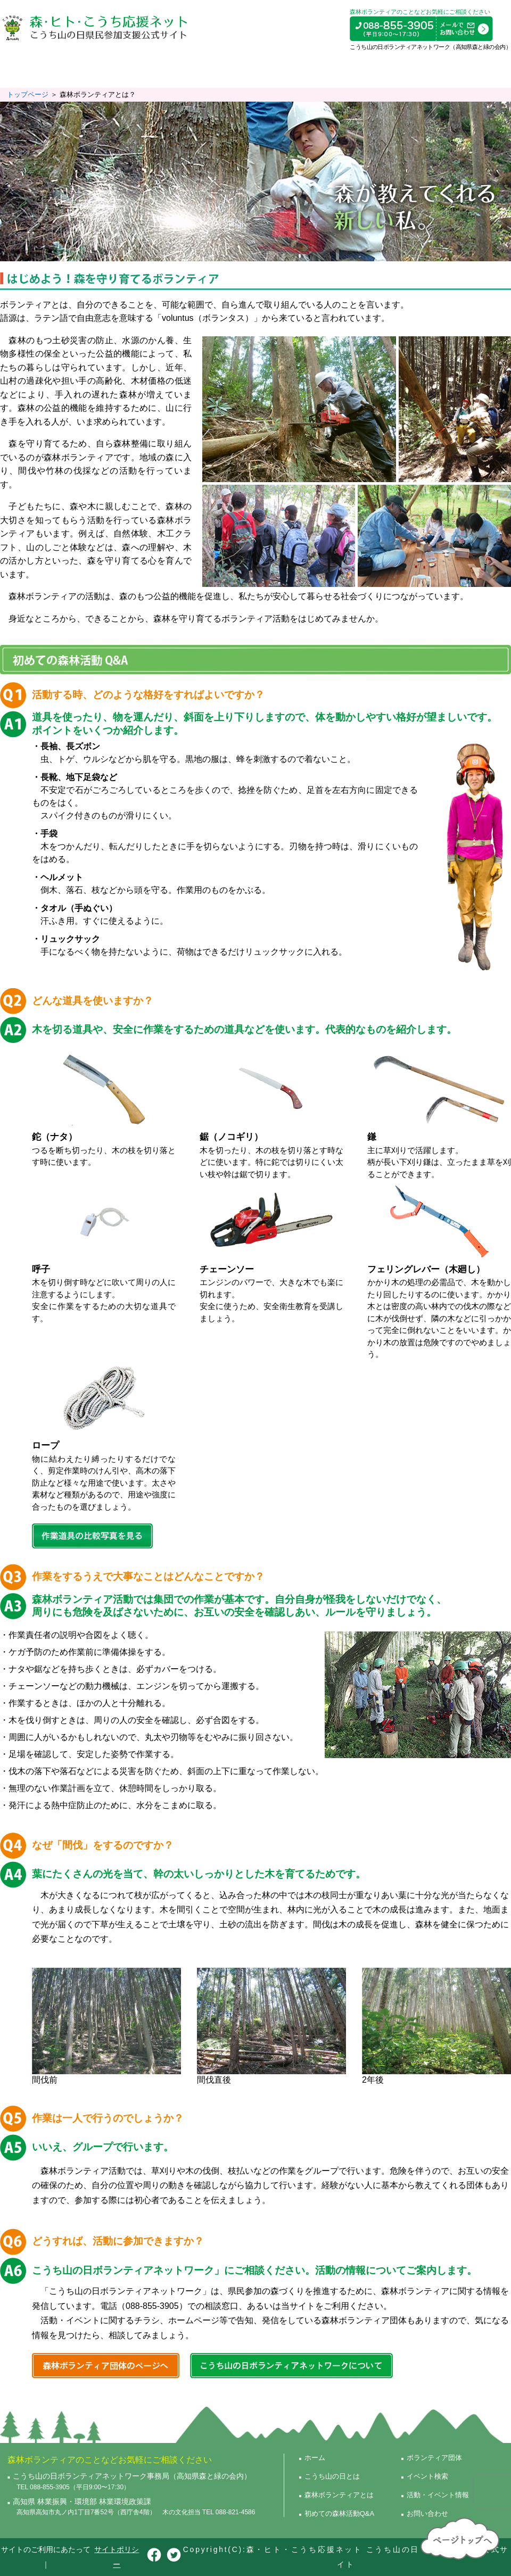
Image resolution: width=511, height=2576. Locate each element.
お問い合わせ (427, 2513)
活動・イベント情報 (466, 69)
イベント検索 (390, 69)
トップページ (27, 94)
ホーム (314, 2458)
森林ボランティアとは (132, 69)
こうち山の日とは (42, 69)
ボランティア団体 (318, 69)
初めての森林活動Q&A (229, 69)
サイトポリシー (116, 2557)
